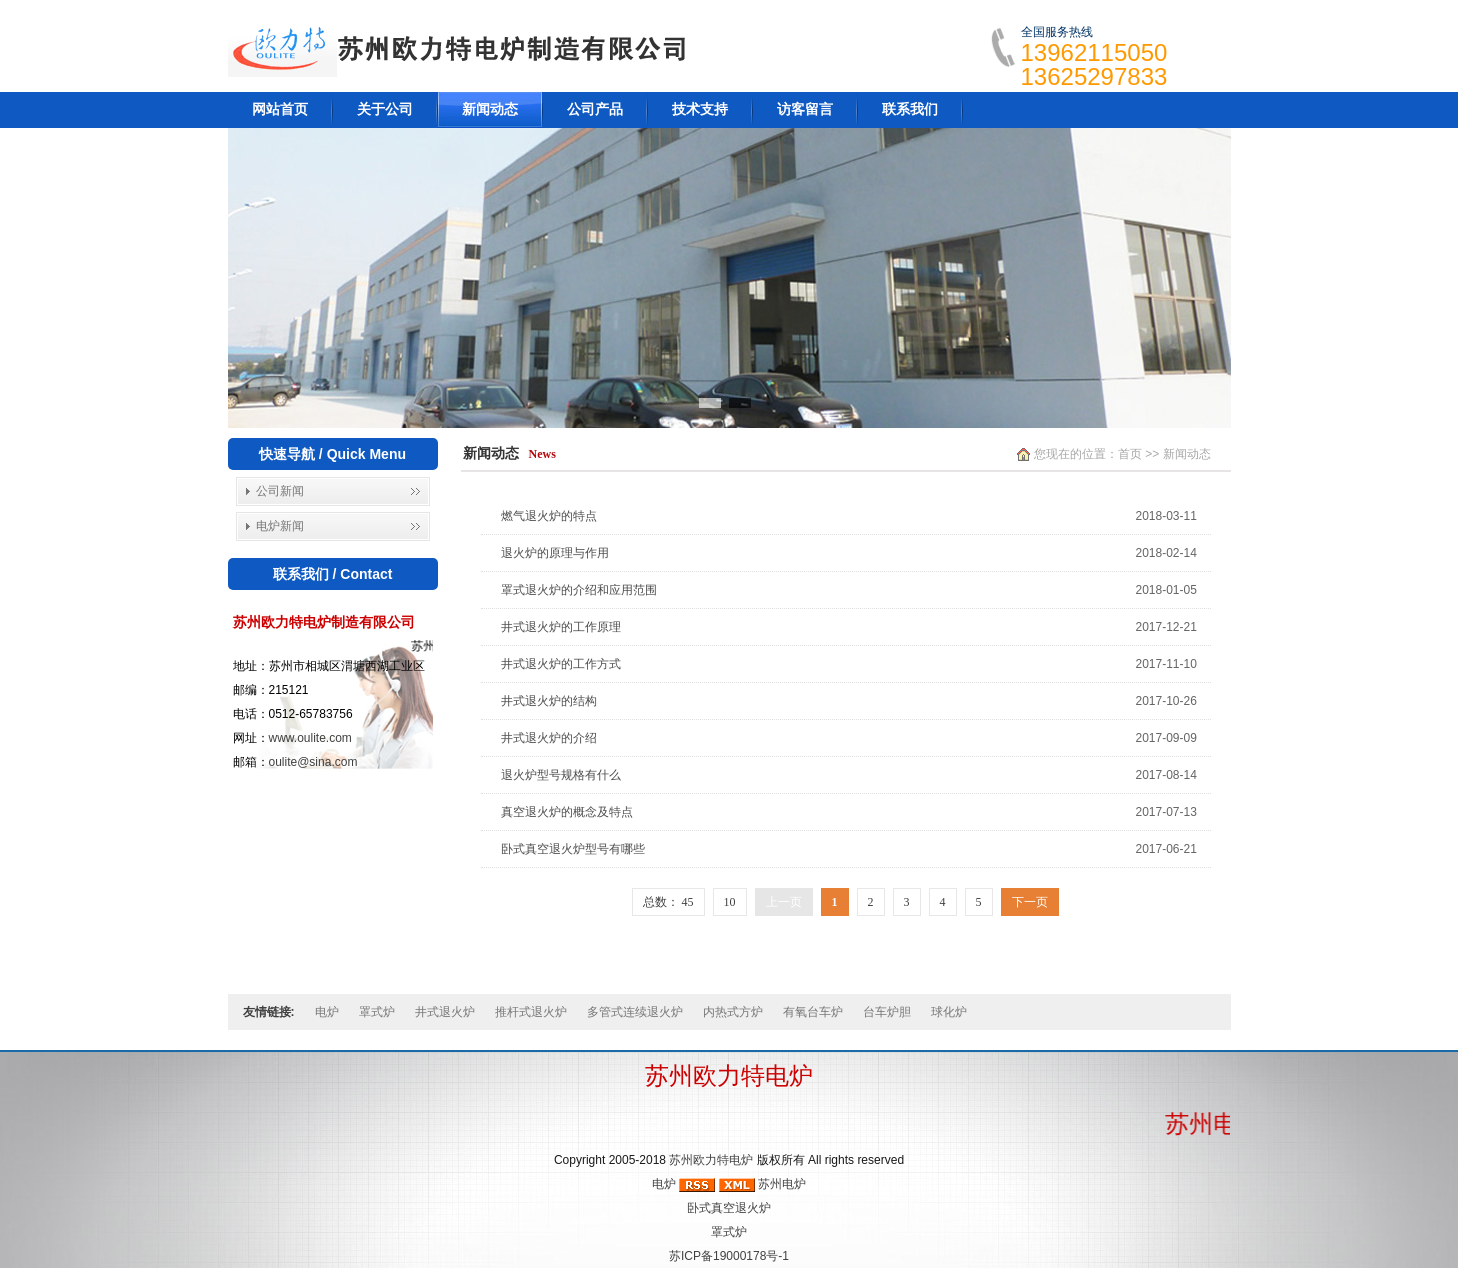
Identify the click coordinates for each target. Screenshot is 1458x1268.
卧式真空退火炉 (729, 1208)
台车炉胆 (887, 1012)
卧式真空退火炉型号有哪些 (573, 849)
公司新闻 (280, 491)
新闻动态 (490, 109)
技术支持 (700, 109)
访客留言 (805, 109)
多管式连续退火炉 (635, 1012)
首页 (1130, 454)
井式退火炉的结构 (549, 701)
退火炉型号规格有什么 (561, 775)
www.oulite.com (310, 738)
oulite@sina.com (313, 762)
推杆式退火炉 (531, 1012)
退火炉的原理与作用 (555, 553)
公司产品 (595, 109)
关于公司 (385, 109)
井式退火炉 (445, 1012)
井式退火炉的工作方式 (561, 664)
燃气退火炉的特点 (549, 516)
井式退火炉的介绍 (549, 738)
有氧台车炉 (813, 1012)
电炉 (327, 1012)
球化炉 (949, 1012)
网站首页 (280, 109)
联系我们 (910, 109)
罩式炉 (377, 1012)
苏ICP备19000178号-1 (729, 1256)
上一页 (784, 902)
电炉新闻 (280, 526)
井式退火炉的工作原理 (561, 627)
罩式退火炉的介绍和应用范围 (579, 590)
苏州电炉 (782, 1184)
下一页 (1030, 902)
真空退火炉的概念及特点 (567, 812)
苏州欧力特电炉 (711, 1160)
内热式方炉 (733, 1012)
